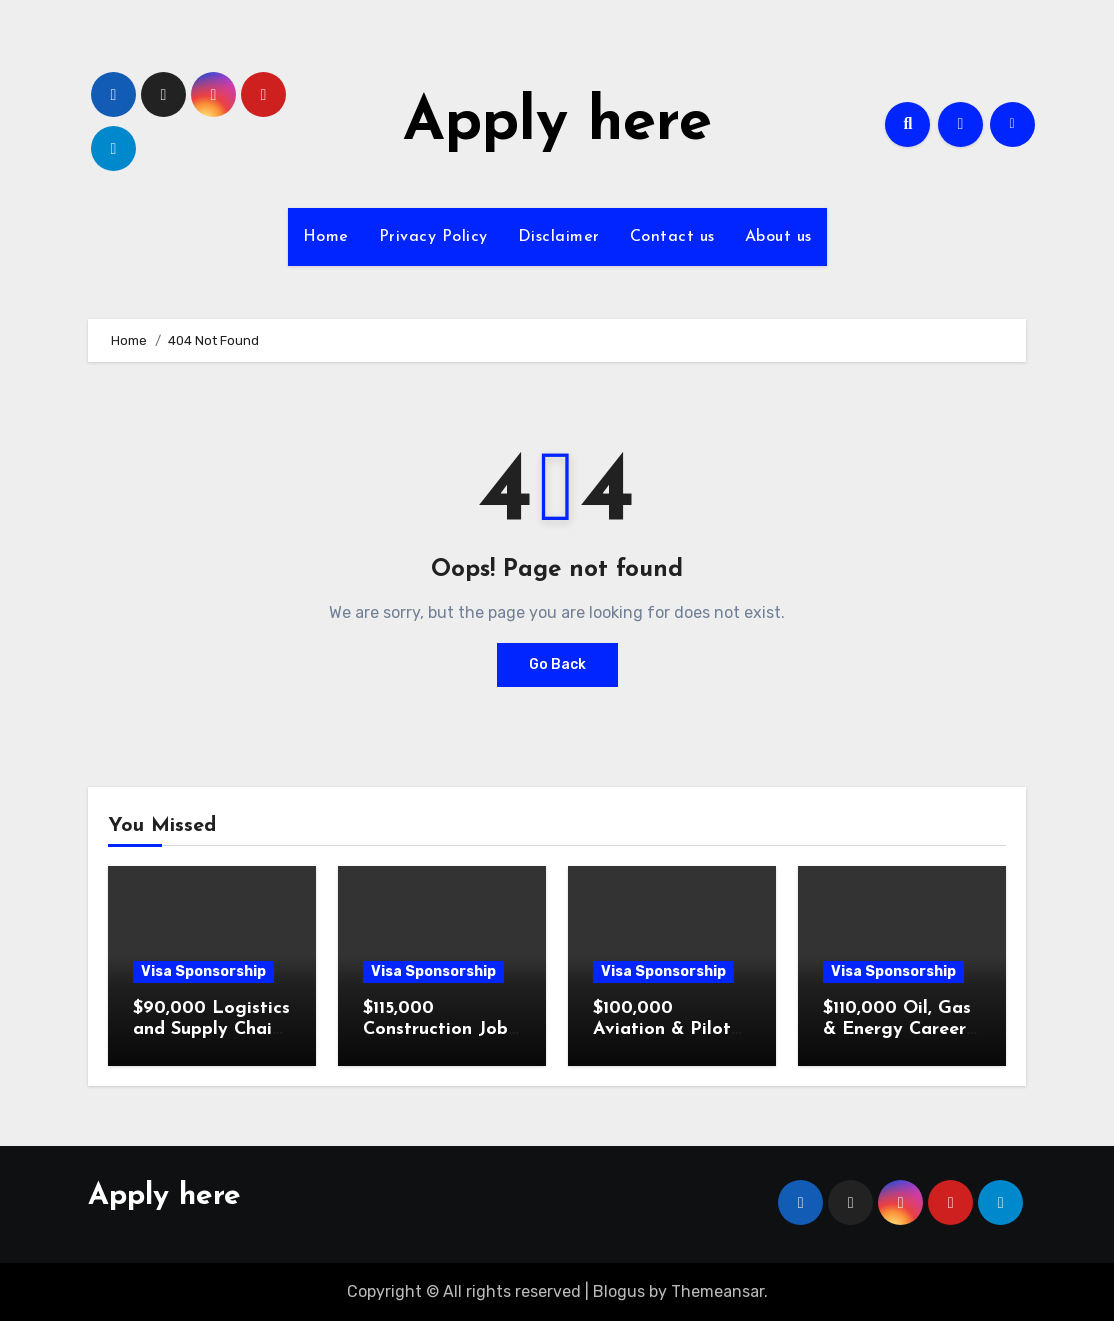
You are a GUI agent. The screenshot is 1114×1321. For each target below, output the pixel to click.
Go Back (557, 664)
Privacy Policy (433, 237)
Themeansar (717, 1291)
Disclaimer (559, 237)
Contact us (672, 237)
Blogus (619, 1291)
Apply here (557, 124)
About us (778, 237)
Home (326, 237)
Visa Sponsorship (203, 971)
